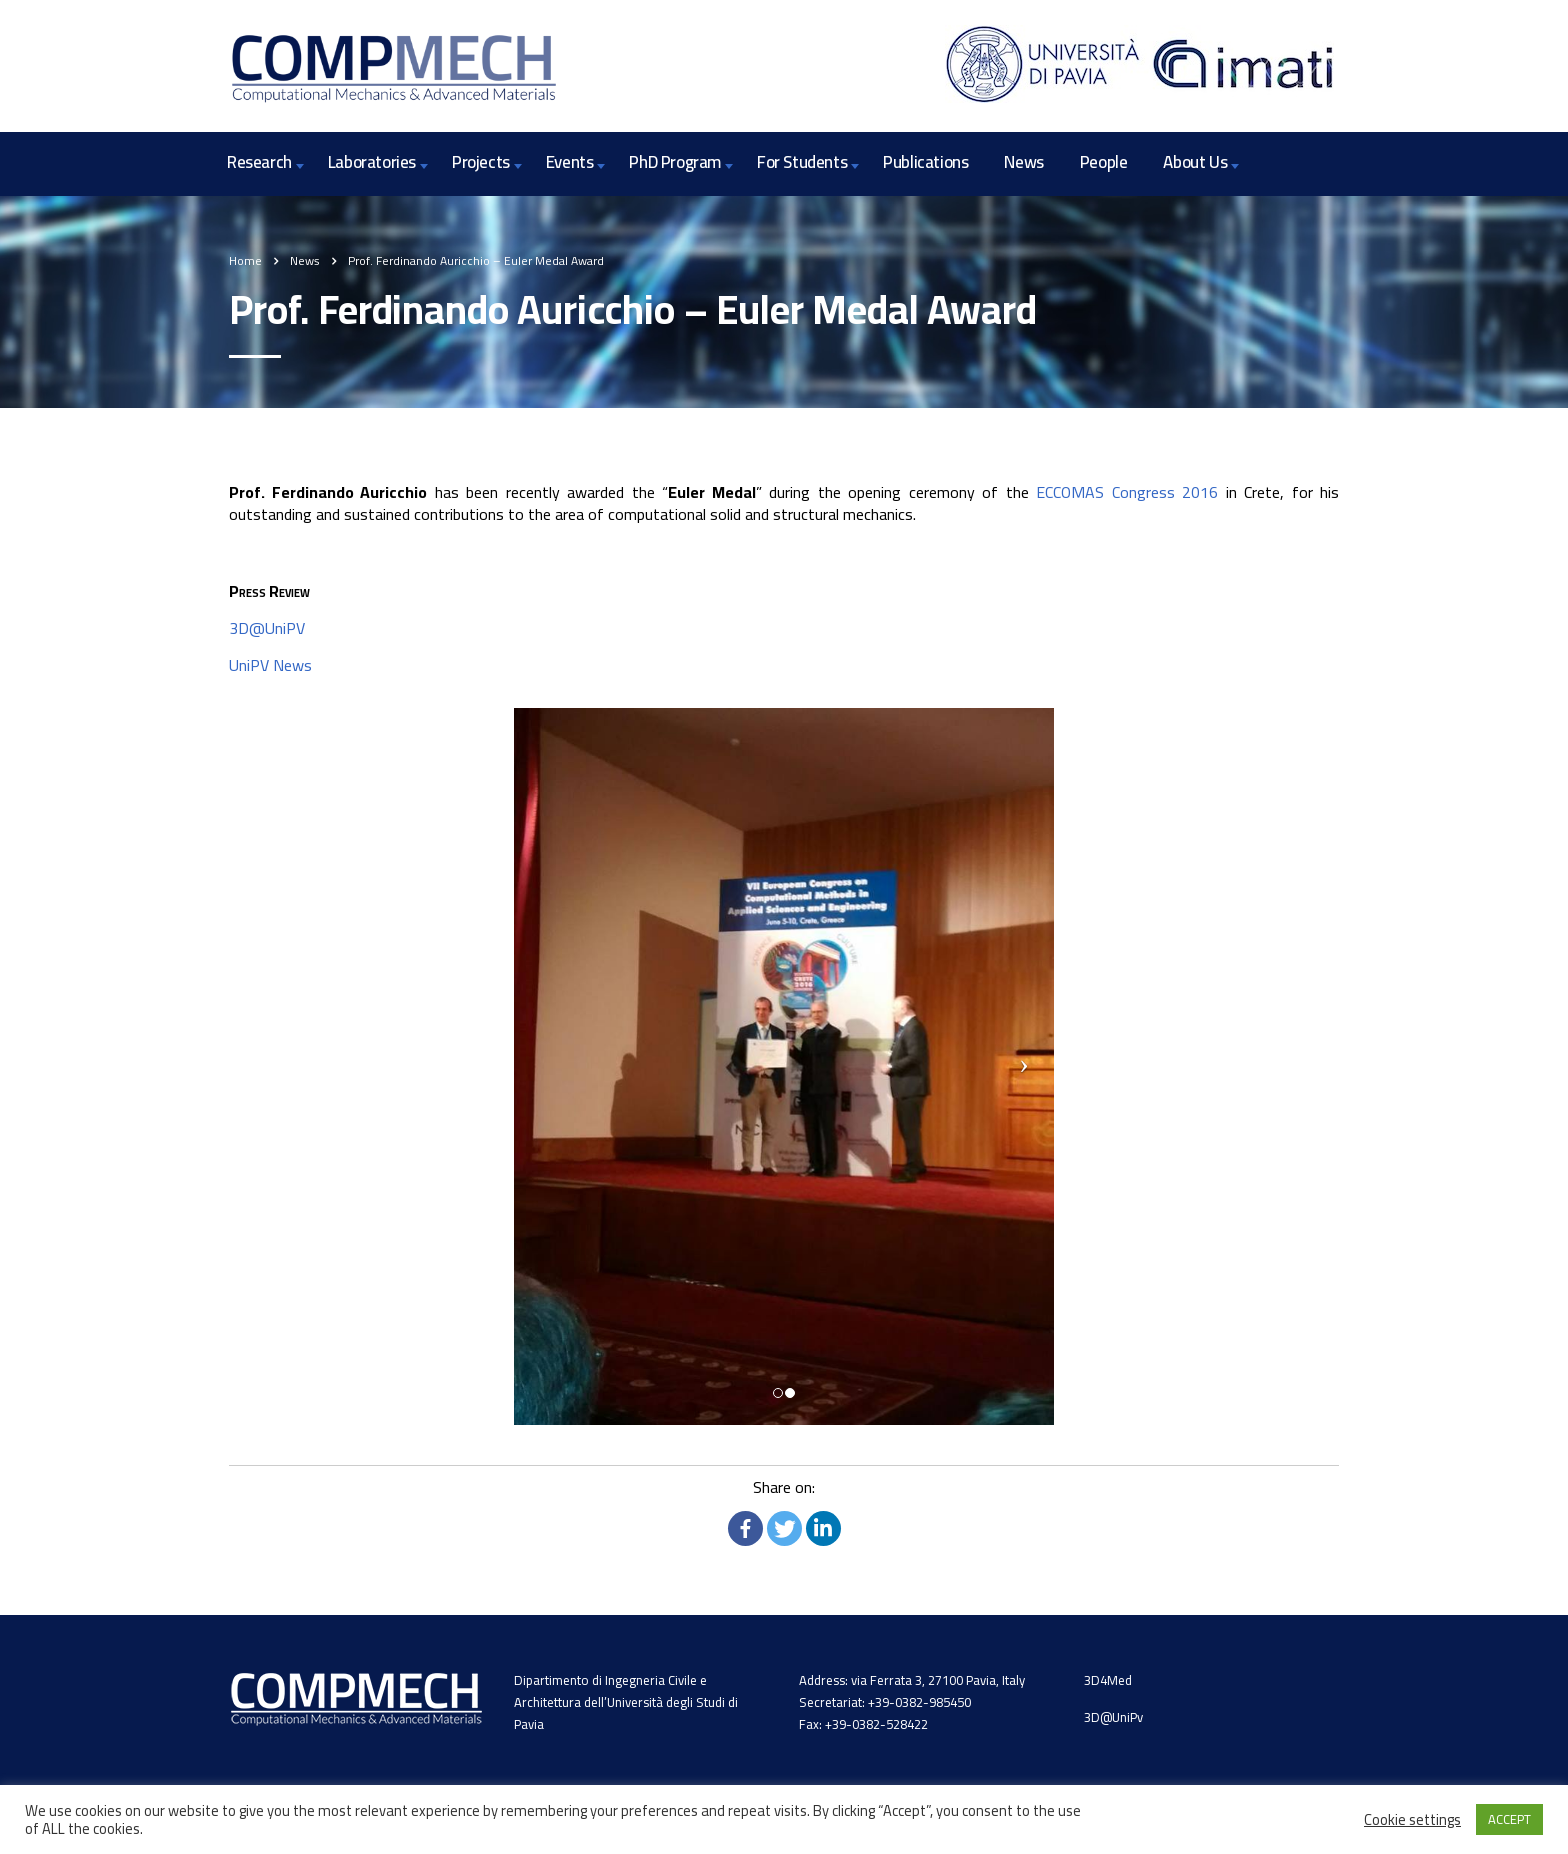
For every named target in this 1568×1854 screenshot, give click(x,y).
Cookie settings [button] (1412, 1820)
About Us (1195, 162)
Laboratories (372, 162)
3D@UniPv (1113, 1721)
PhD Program (675, 162)
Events (570, 162)
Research (259, 162)
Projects (481, 162)
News (1023, 162)
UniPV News (270, 665)
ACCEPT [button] (1509, 1819)
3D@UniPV (267, 628)
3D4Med (1108, 1684)
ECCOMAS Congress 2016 (1127, 492)
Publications (925, 162)
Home (245, 260)
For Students (802, 162)
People (1104, 162)
